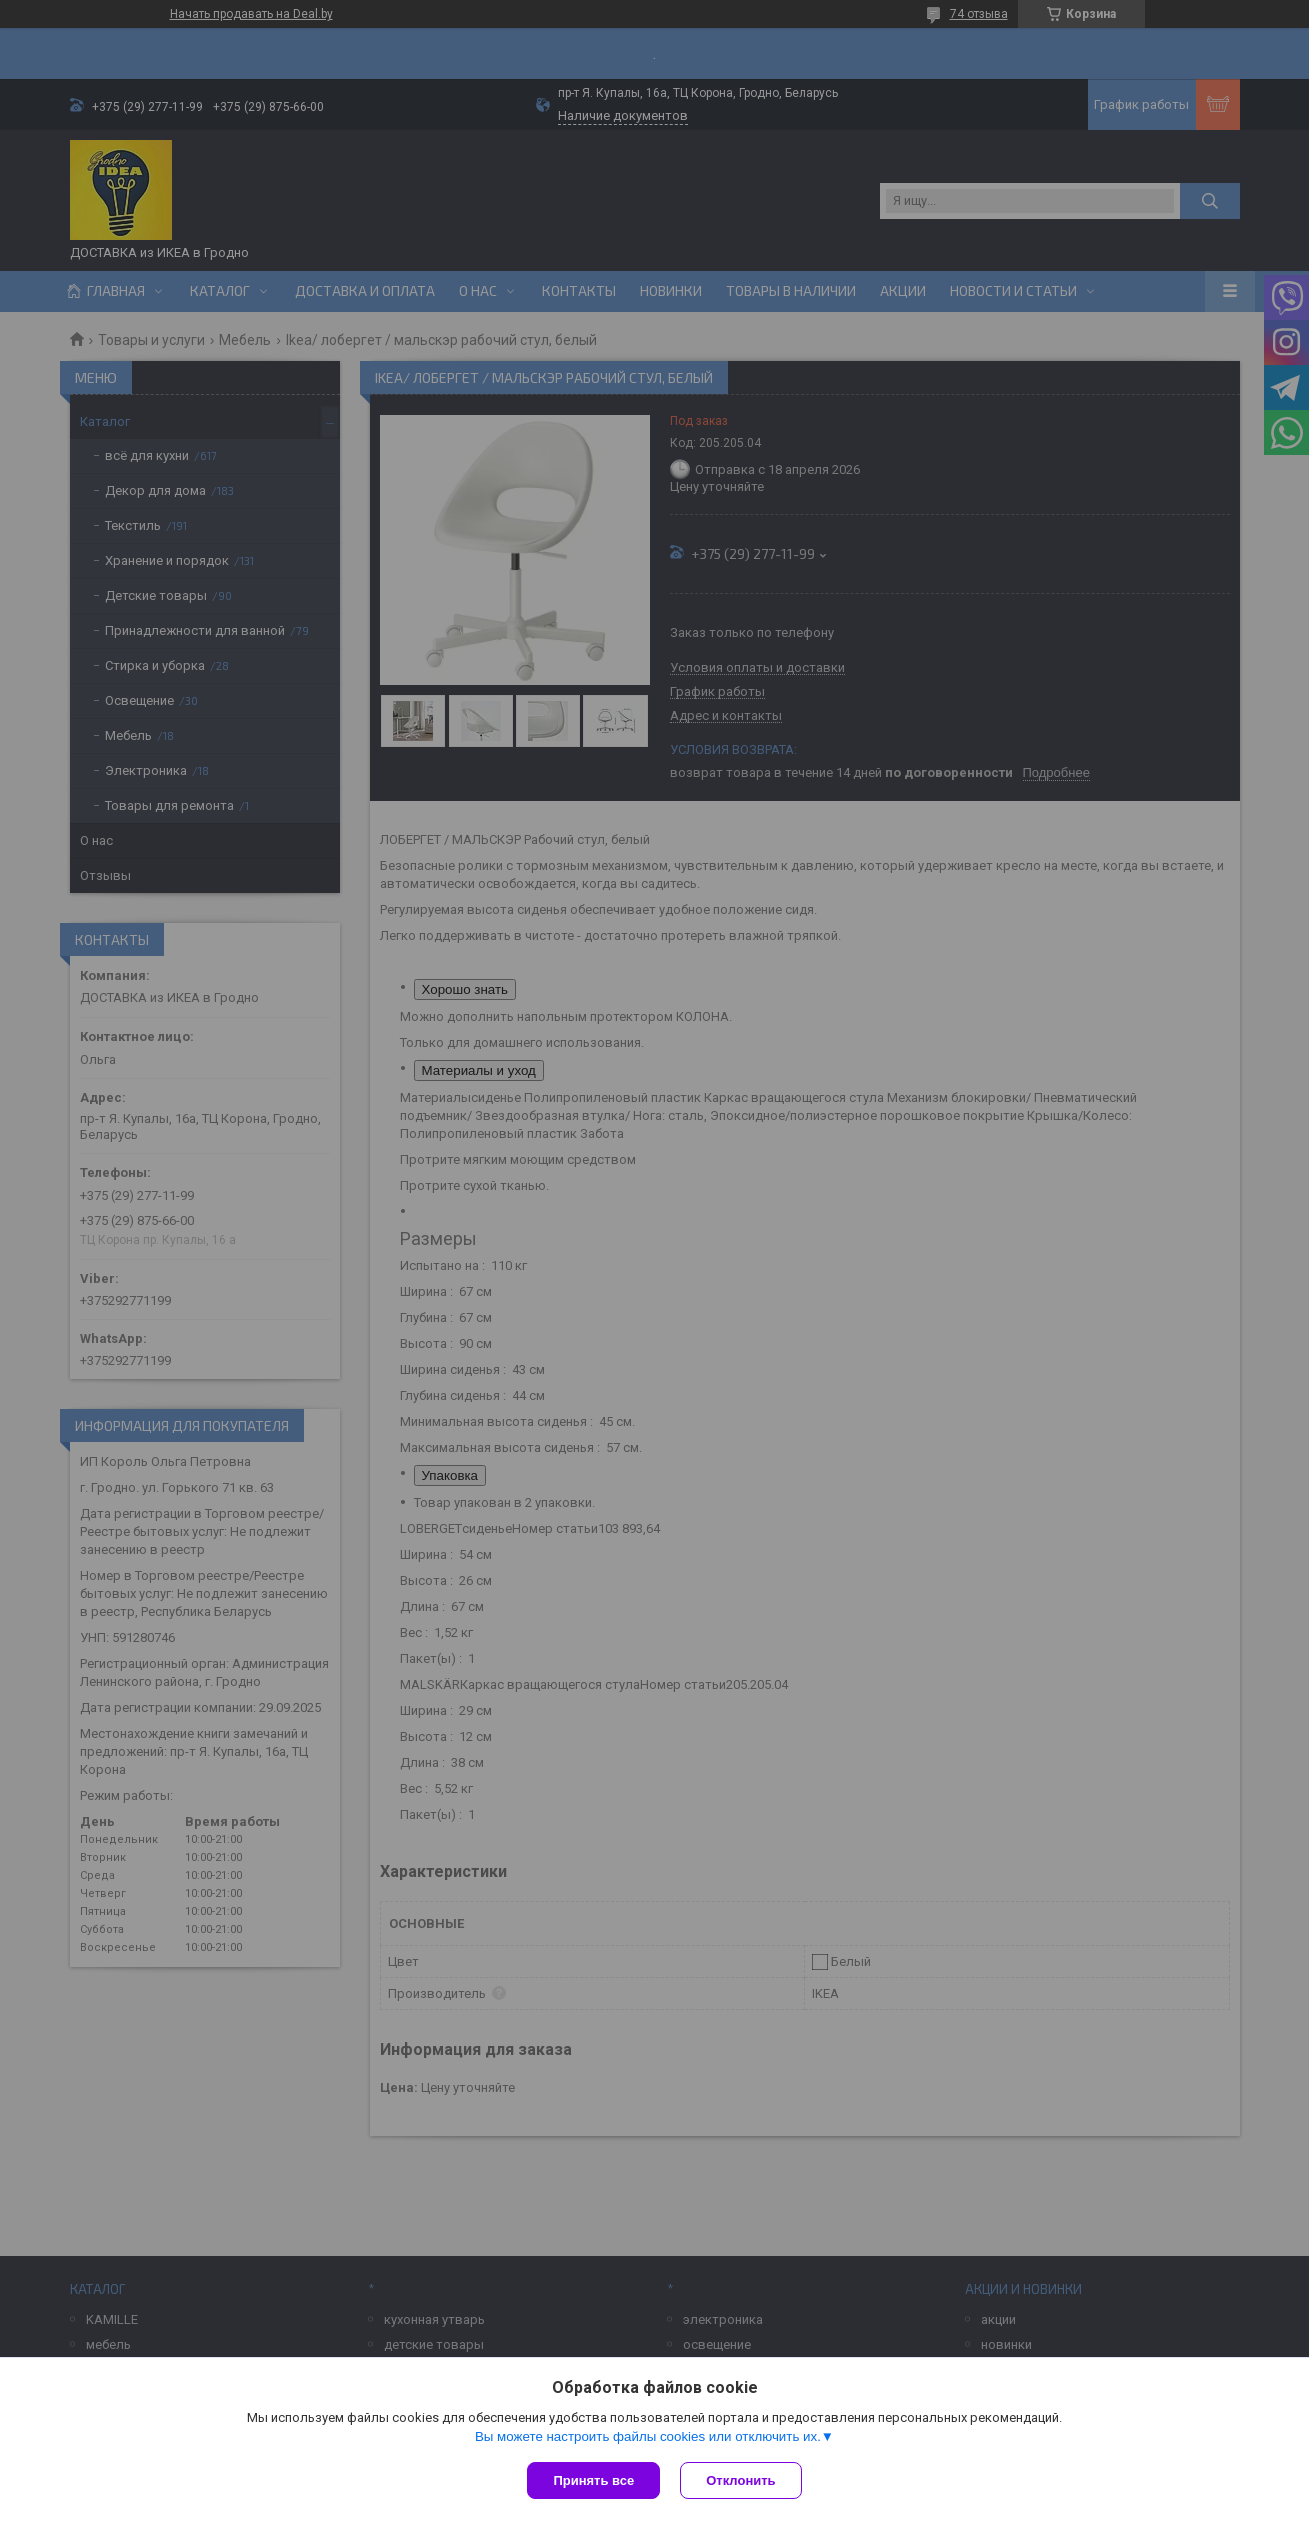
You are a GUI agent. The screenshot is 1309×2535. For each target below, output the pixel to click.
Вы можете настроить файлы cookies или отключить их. (648, 2436)
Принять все (593, 2480)
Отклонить (740, 2480)
